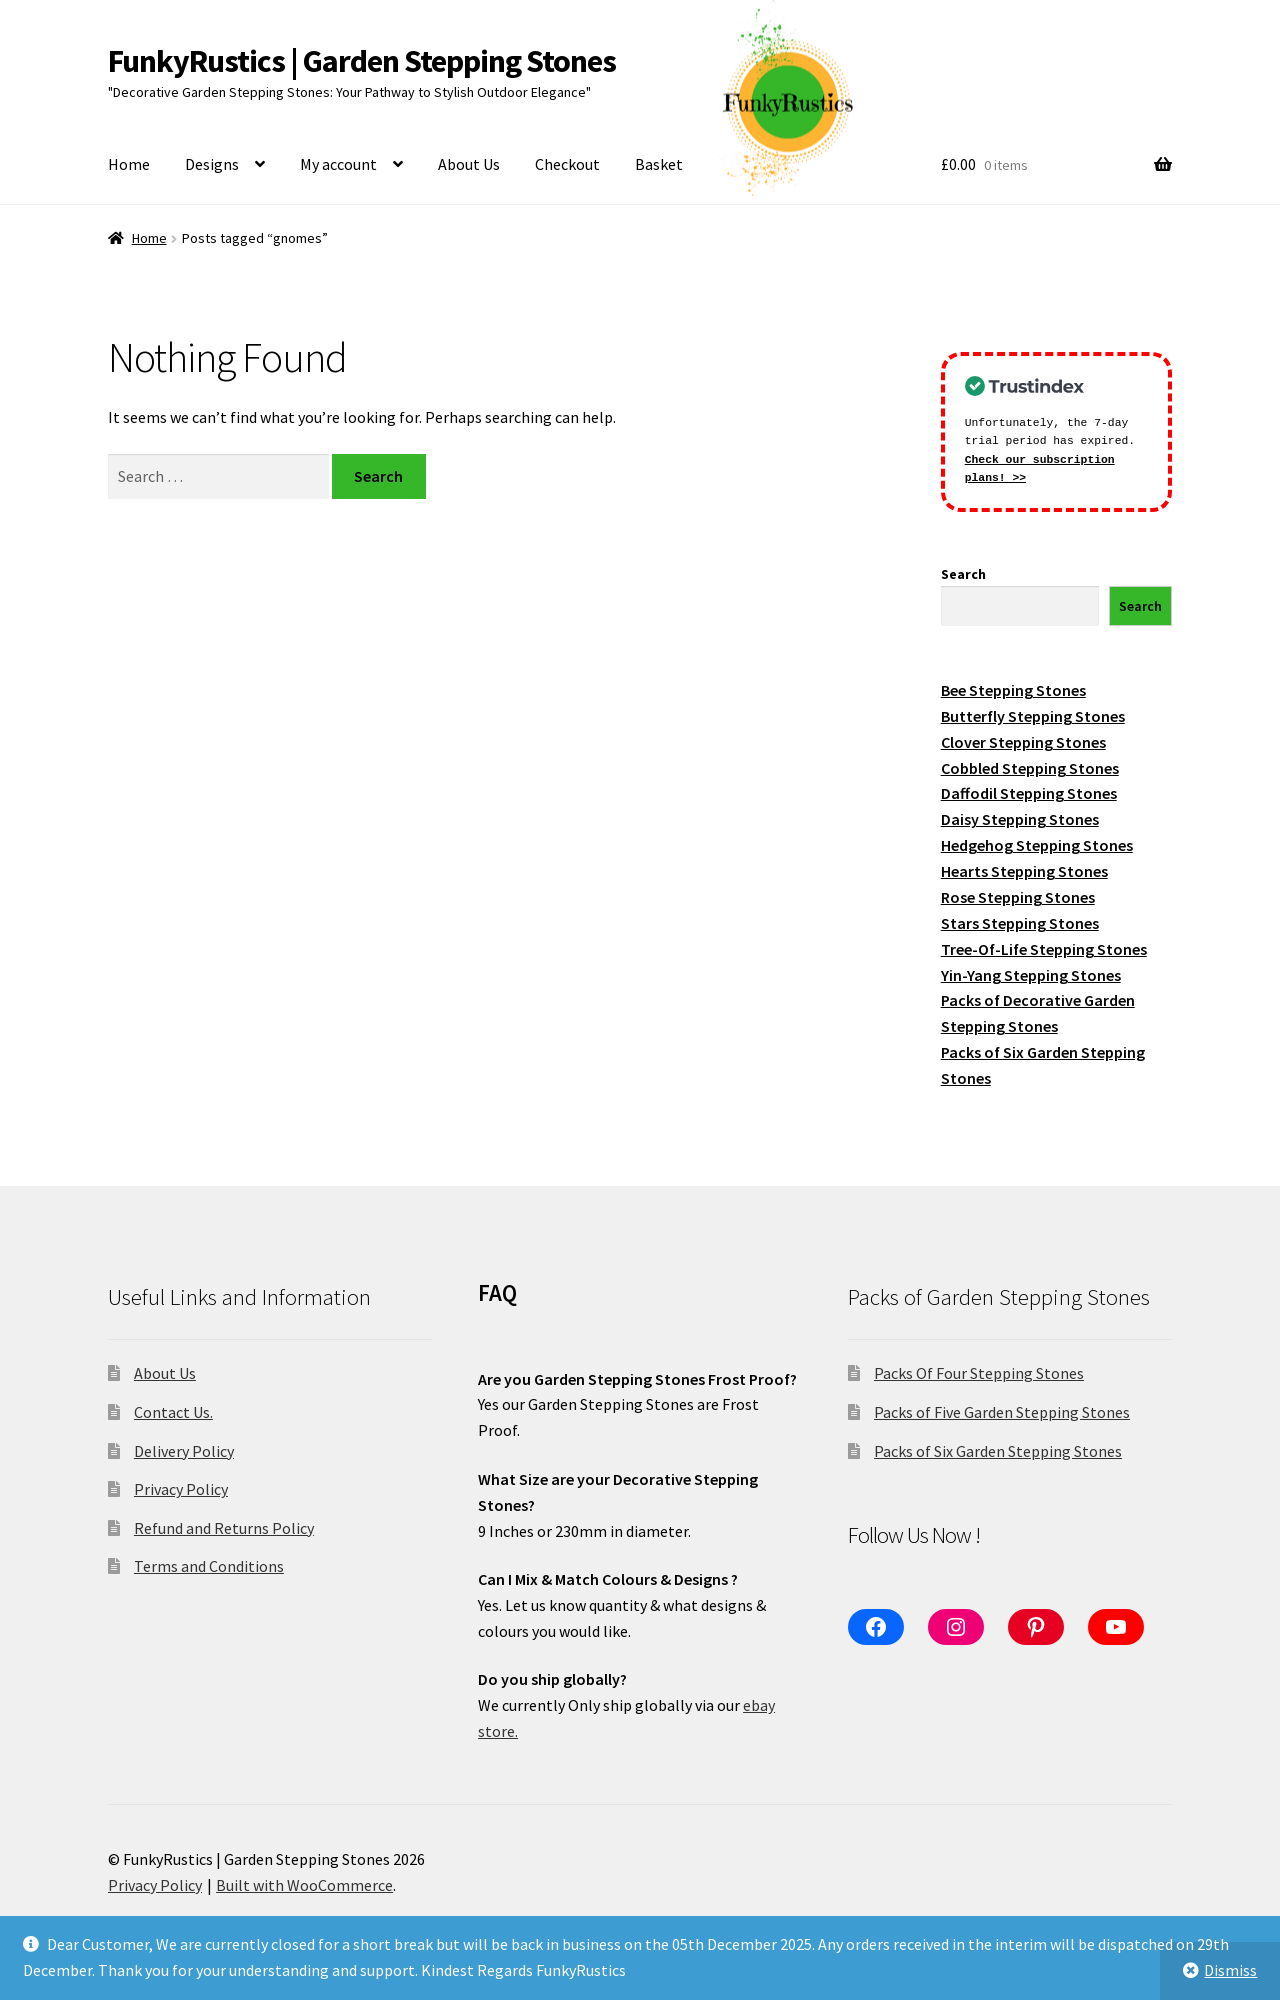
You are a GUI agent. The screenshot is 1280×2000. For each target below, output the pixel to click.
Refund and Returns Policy (224, 1528)
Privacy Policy (181, 1489)
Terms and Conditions (209, 1566)
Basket (659, 164)
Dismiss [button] (1230, 1970)
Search (963, 574)
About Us (469, 164)
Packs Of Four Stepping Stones (979, 1373)
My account (338, 164)
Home (129, 164)
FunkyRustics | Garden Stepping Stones (362, 61)
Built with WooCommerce (304, 1885)
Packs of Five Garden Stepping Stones (1002, 1412)
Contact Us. (173, 1412)
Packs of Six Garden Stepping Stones (998, 1451)
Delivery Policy (184, 1451)
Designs (212, 164)
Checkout (567, 164)
